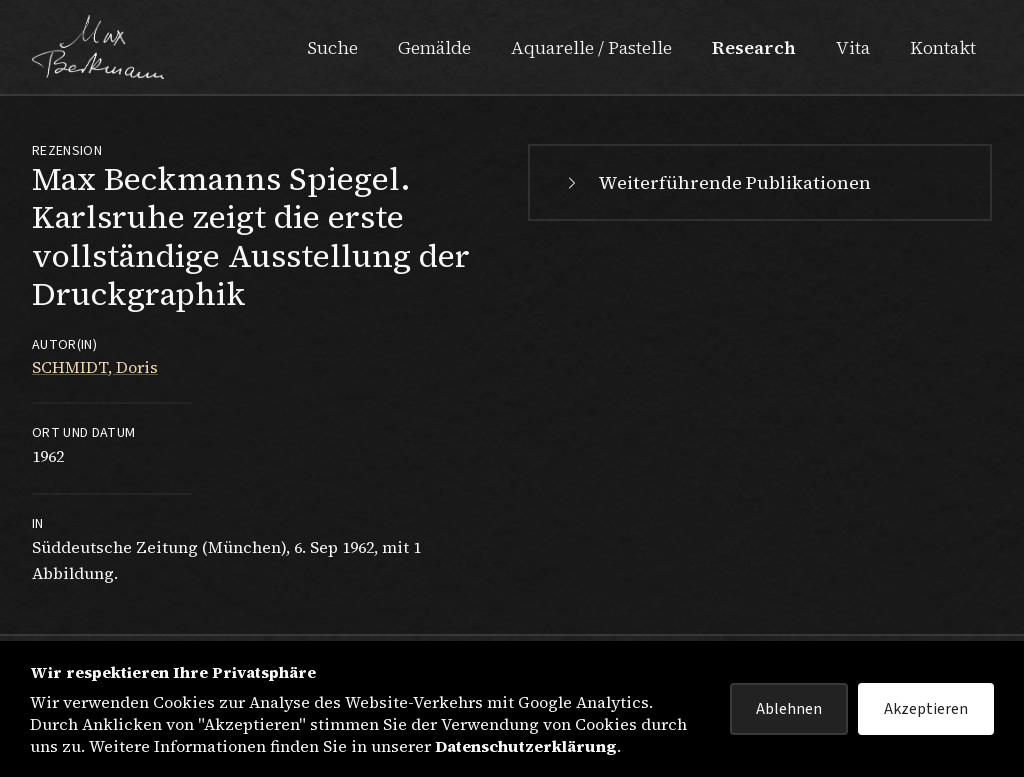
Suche (332, 47)
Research (754, 47)
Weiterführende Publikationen (716, 182)
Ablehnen (789, 709)
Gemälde (434, 47)
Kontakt (943, 47)
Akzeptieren (926, 709)
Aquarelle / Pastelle (591, 47)
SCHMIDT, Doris (95, 367)
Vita (853, 47)
